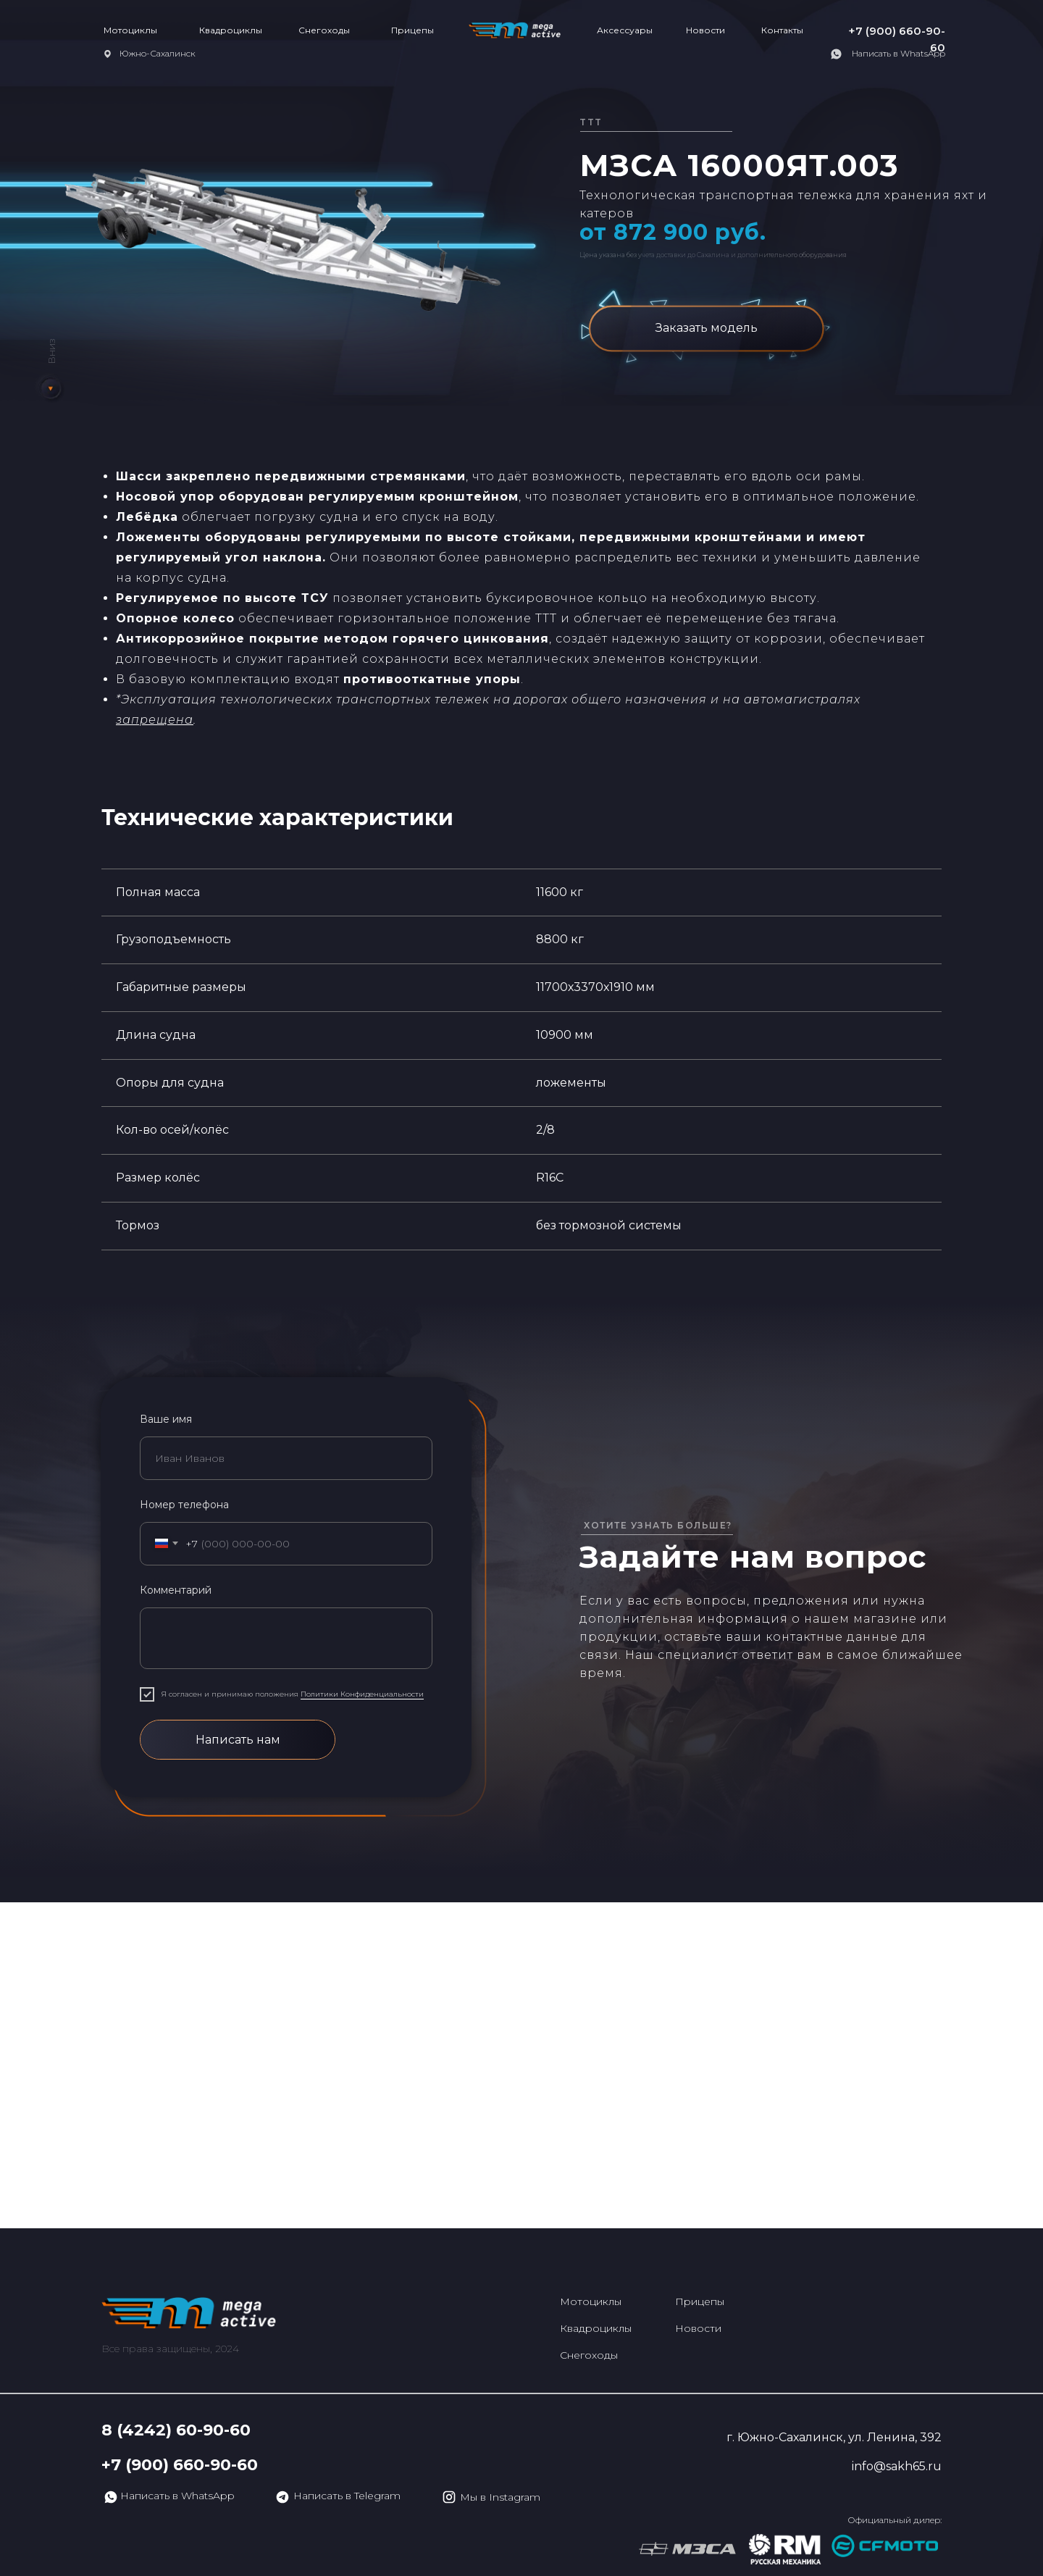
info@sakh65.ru (897, 2466)
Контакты (782, 30)
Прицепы (412, 30)
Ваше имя (166, 1419)
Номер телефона (184, 1504)
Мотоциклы (130, 30)
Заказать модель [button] (706, 328)
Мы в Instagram (500, 2497)
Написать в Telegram (347, 2495)
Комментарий (175, 1590)
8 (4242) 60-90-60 (176, 2430)
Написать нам (238, 1740)
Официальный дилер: (894, 2519)
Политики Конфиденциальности (362, 1694)
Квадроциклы (230, 30)
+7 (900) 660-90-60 (179, 2465)
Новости (705, 30)
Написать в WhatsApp (898, 53)
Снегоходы (324, 30)
